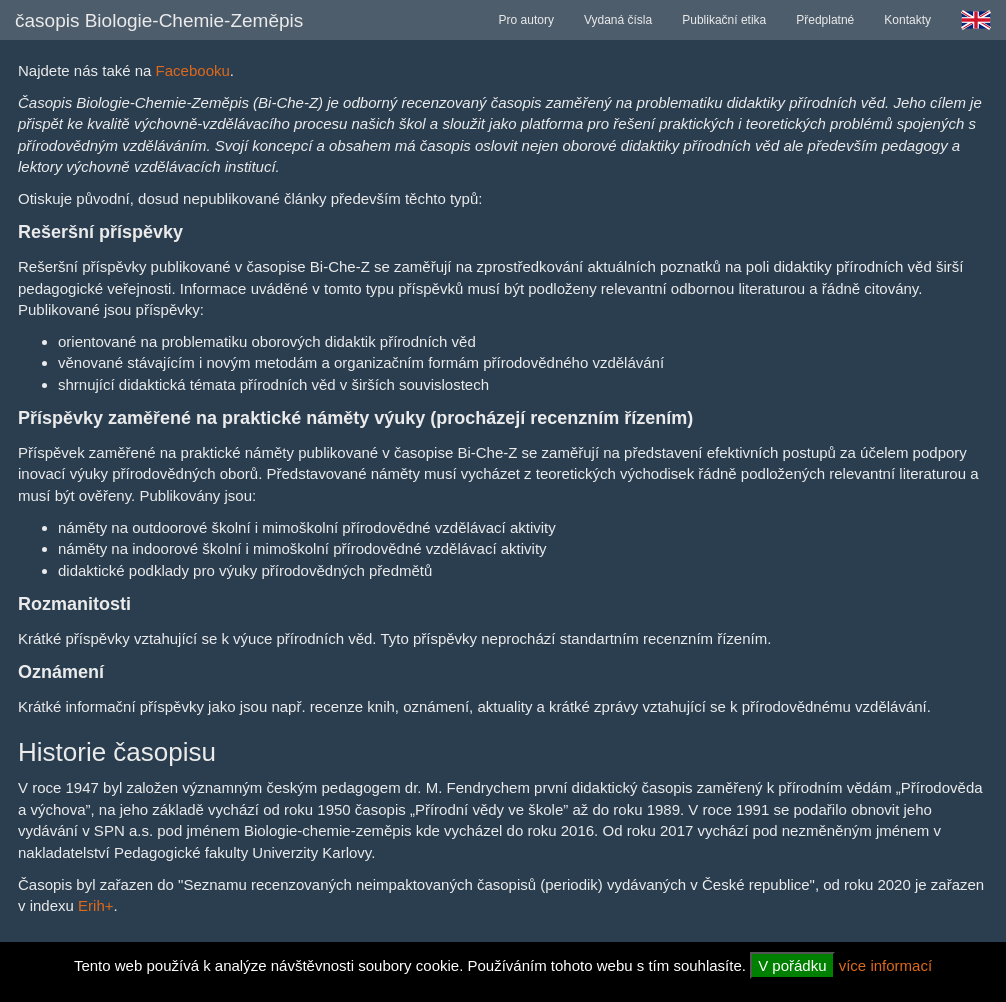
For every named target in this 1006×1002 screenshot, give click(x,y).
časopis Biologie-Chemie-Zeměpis (159, 20)
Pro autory (526, 20)
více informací (885, 965)
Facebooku (193, 70)
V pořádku (792, 965)
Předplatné (825, 20)
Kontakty (907, 20)
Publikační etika (724, 20)
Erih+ (95, 905)
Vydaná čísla (618, 20)
